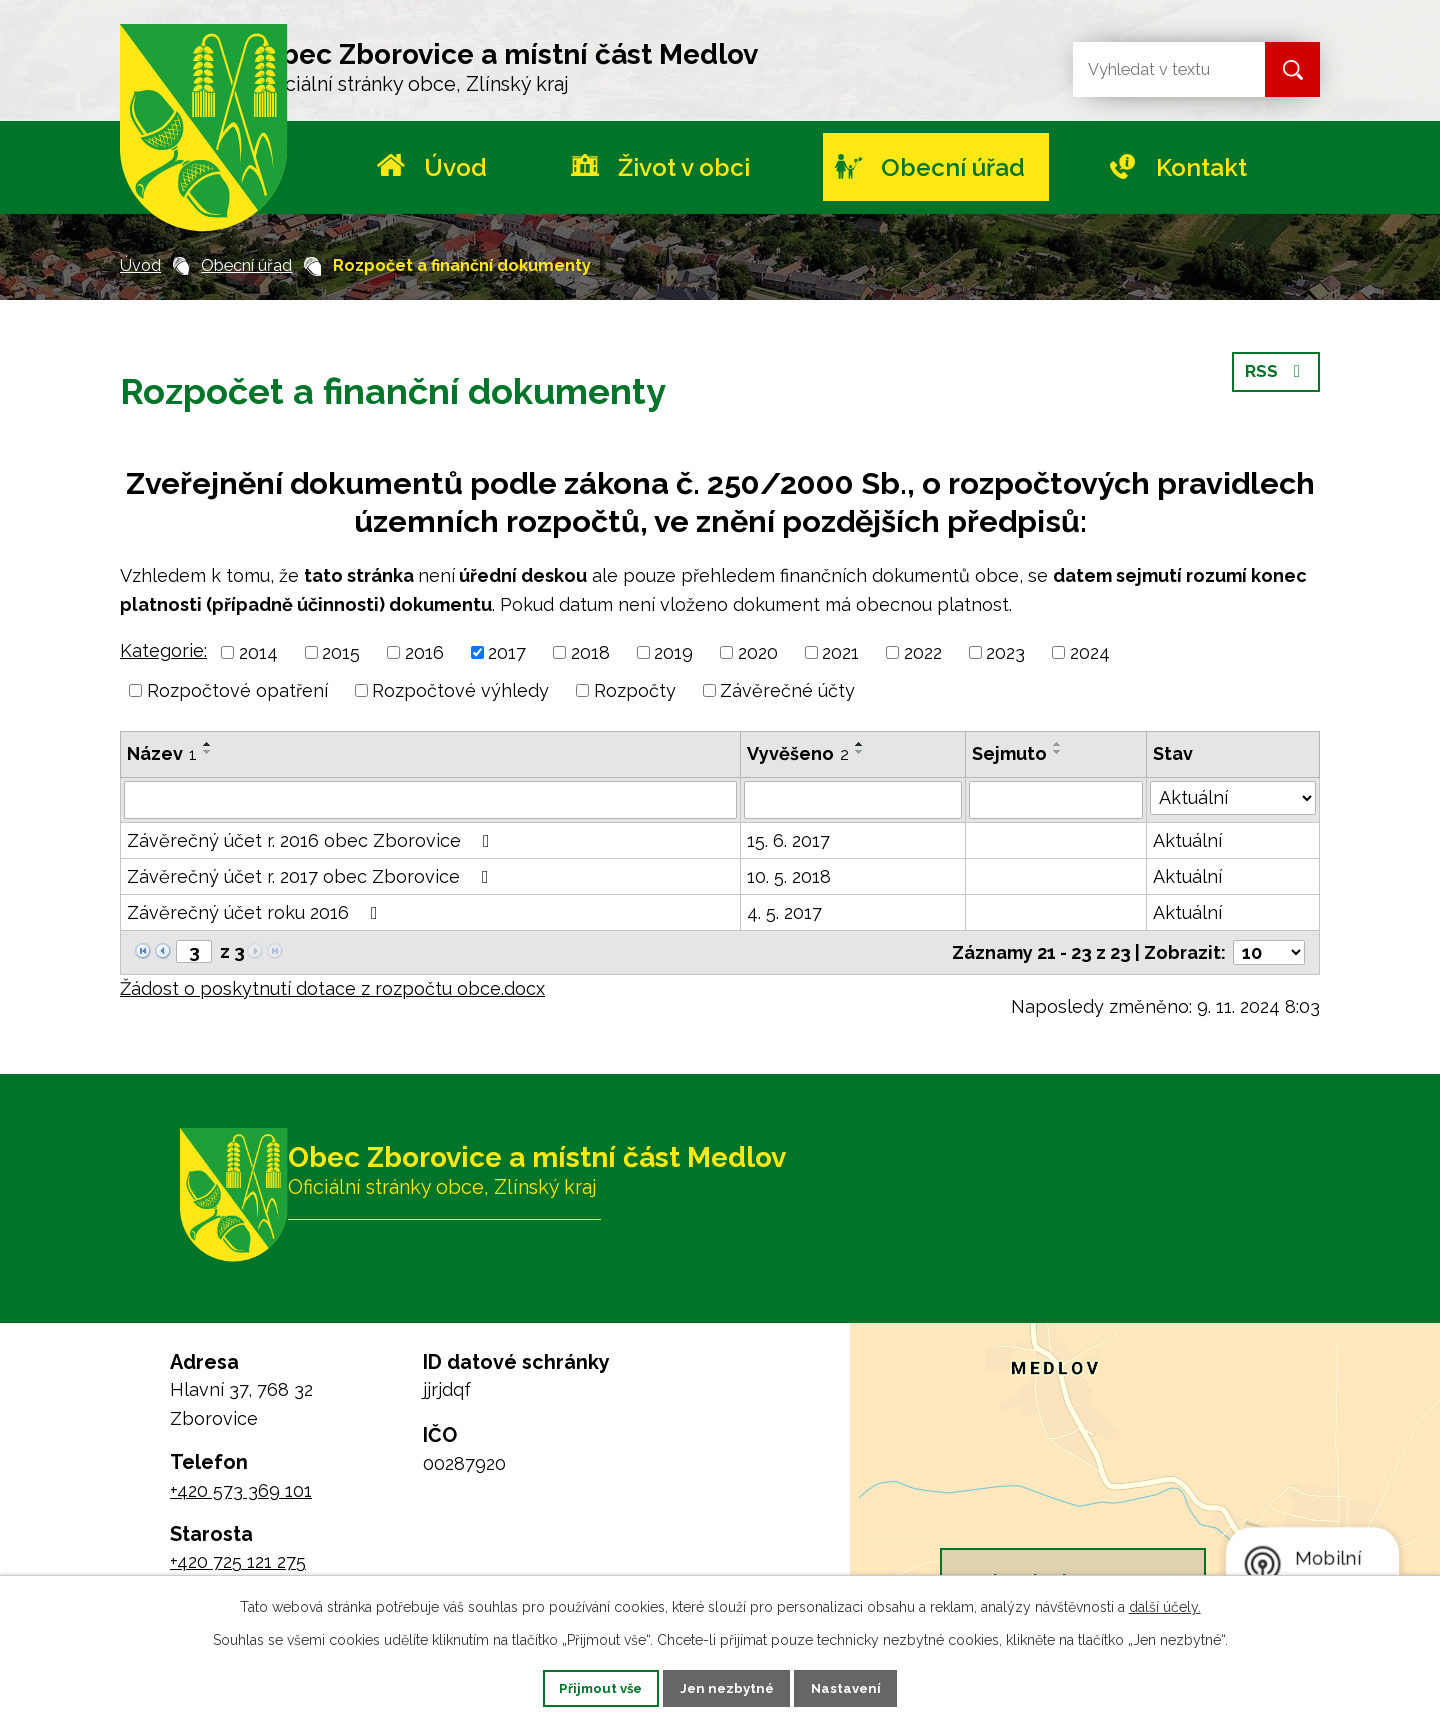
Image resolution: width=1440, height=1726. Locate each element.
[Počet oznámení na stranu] (1269, 952)
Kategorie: (163, 650)
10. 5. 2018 (789, 876)
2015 (341, 652)
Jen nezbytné (728, 1687)
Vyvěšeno (798, 753)
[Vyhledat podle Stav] (1233, 798)
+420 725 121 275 (238, 1561)
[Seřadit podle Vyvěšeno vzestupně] (860, 744)
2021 (840, 652)
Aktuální (1187, 840)
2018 (590, 652)
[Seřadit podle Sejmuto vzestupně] (1058, 744)
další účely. (1165, 1605)
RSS (1275, 380)
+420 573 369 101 (241, 1490)
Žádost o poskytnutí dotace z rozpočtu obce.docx (332, 988)
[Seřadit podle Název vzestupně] (208, 744)
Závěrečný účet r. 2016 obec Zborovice (312, 840)
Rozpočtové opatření (237, 690)
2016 (424, 652)
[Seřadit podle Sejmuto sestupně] (1058, 752)
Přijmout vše (585, 1687)
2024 (1090, 652)
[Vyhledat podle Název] (430, 800)
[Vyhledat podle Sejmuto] (1056, 800)
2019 (673, 652)
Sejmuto (1009, 753)
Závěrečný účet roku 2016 (256, 912)
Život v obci (684, 167)
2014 (258, 652)
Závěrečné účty (787, 690)
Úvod (455, 167)
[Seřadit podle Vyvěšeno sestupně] (860, 752)
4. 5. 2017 (784, 912)
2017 (507, 652)
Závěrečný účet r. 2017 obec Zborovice (312, 876)
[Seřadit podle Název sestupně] (208, 752)
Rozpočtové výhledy (460, 690)
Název (162, 753)
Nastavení (863, 1687)
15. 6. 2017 (788, 840)
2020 (758, 652)
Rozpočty (635, 690)
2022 (923, 652)
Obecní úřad (953, 167)
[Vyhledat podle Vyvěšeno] (853, 800)
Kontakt (1201, 167)
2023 (1005, 652)
